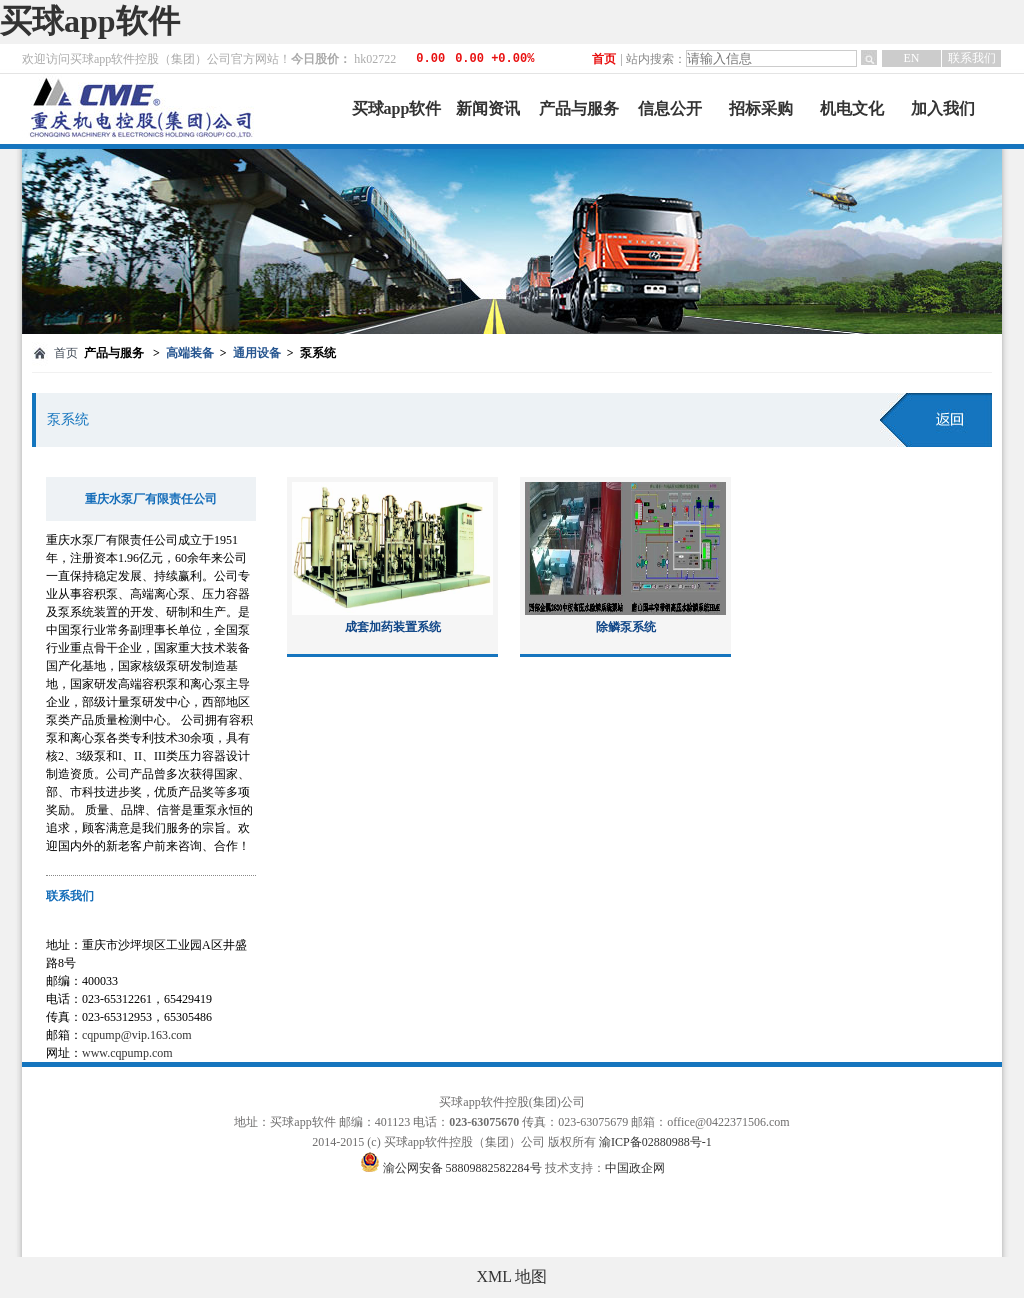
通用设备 (257, 353)
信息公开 (670, 108)
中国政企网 (635, 1168)
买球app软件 (90, 21)
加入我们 (943, 108)
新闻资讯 (488, 108)
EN (912, 58)
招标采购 (761, 108)
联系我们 (972, 58)
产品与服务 (579, 108)
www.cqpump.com (127, 1053)
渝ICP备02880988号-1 (655, 1142)
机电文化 (852, 108)
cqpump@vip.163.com (137, 1035)
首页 (604, 59)
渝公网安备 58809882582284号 (464, 1168)
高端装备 (190, 353)
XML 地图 (512, 1276)
